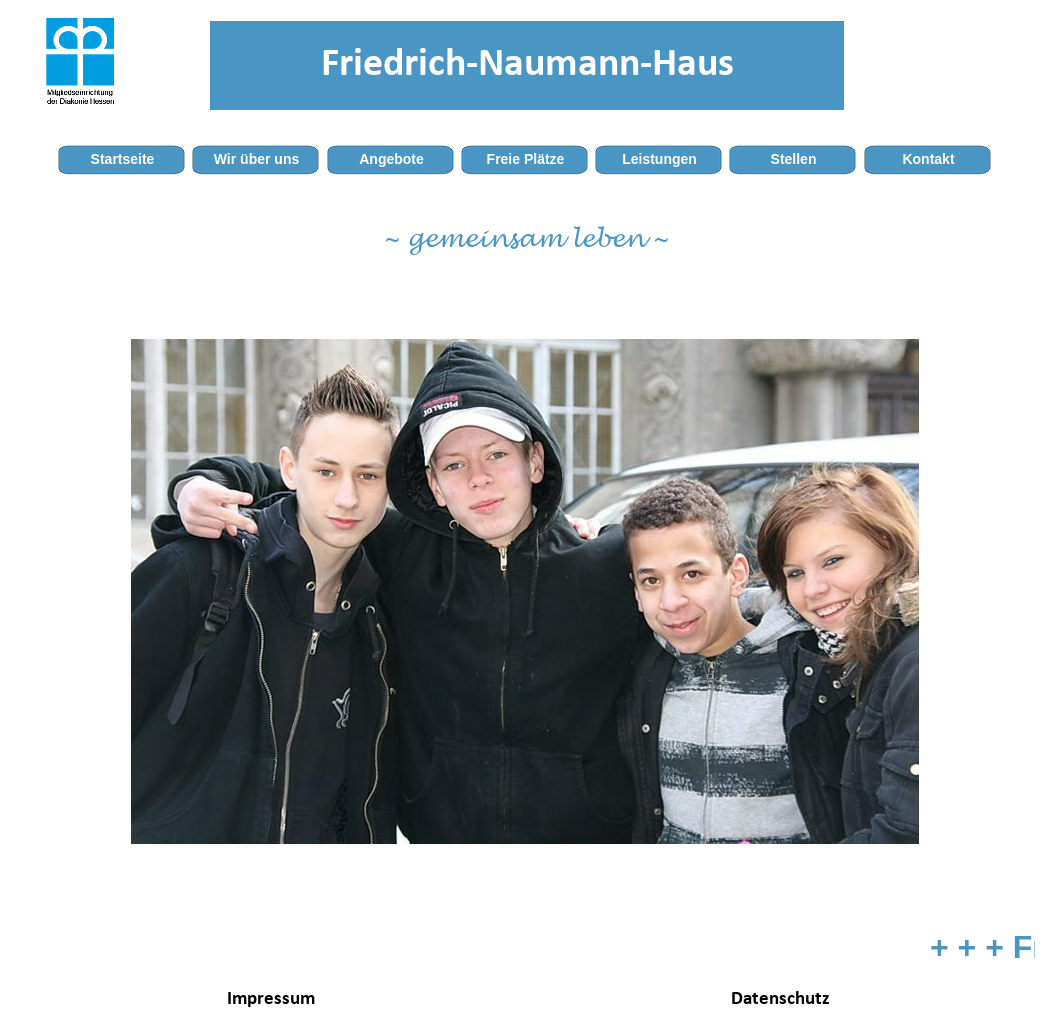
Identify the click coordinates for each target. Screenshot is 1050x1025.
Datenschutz (780, 999)
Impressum (271, 999)
